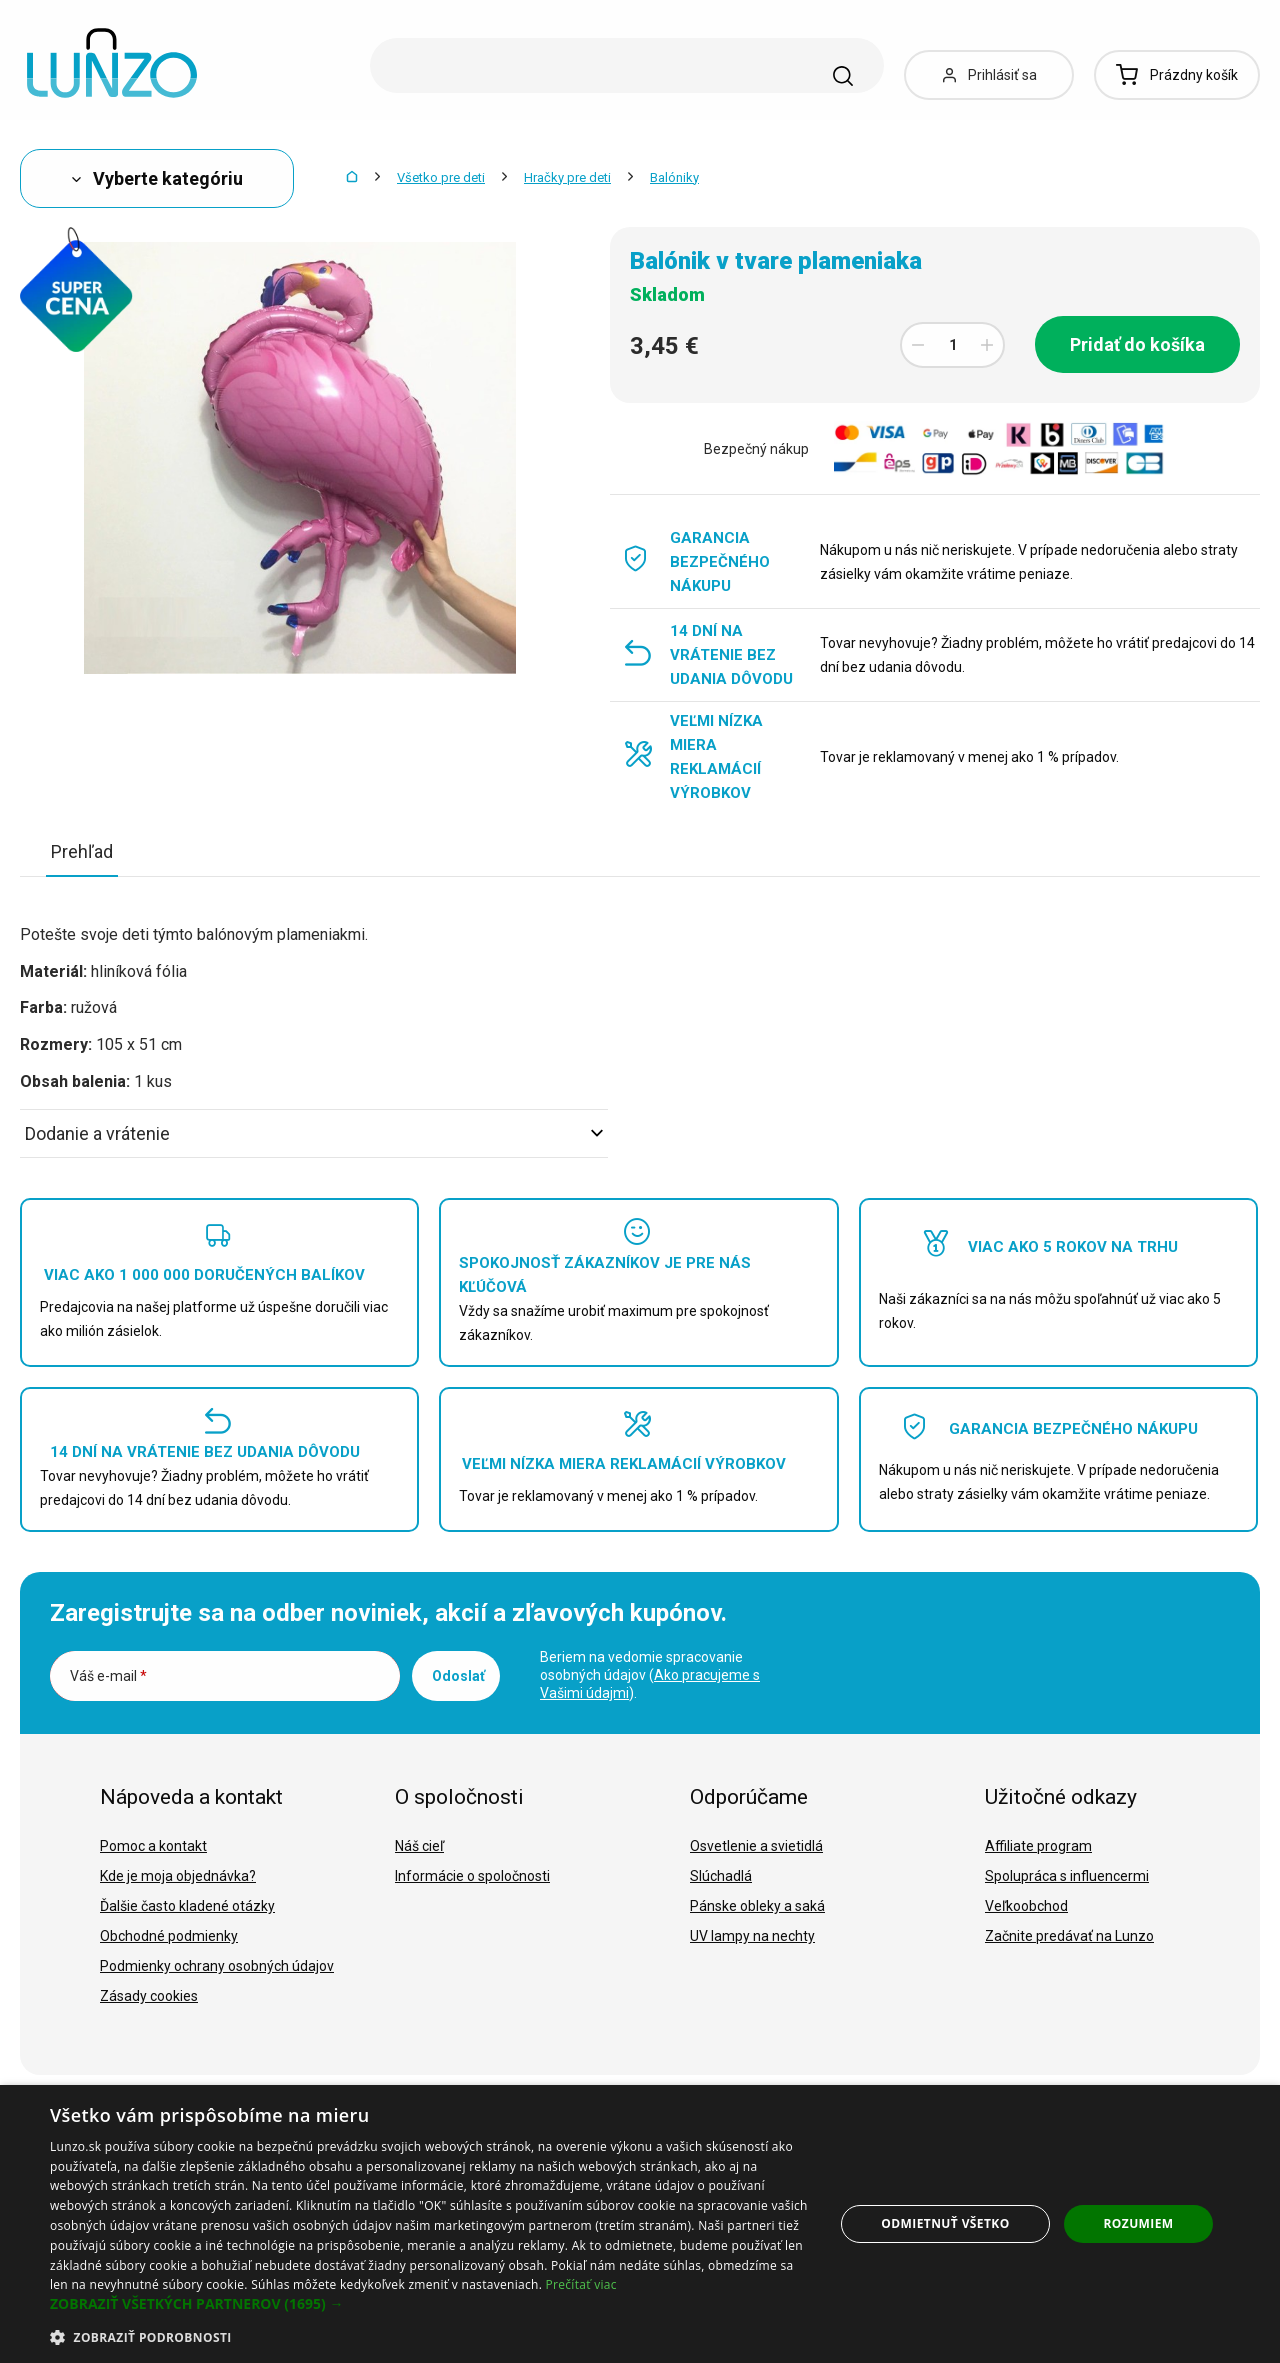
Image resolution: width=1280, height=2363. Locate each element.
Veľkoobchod (1026, 1906)
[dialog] (640, 2224)
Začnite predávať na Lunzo (1069, 1936)
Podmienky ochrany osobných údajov (217, 1966)
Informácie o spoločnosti (472, 1876)
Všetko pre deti (441, 177)
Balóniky (674, 177)
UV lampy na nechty (752, 1936)
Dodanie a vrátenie (314, 1133)
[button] (430, 2304)
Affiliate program (1038, 1846)
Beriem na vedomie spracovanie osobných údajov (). (650, 1675)
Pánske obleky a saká (757, 1906)
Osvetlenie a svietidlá (756, 1846)
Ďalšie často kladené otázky (187, 1906)
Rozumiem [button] (1139, 2223)
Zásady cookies (149, 1996)
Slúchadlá (721, 1876)
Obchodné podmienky (169, 1936)
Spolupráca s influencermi (1067, 1876)
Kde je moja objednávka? (178, 1876)
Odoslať (458, 1676)
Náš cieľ (419, 1846)
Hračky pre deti (567, 177)
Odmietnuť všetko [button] (945, 2223)
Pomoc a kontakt (153, 1846)
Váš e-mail (108, 1676)
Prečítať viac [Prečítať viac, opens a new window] (581, 2284)
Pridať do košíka (1137, 344)
